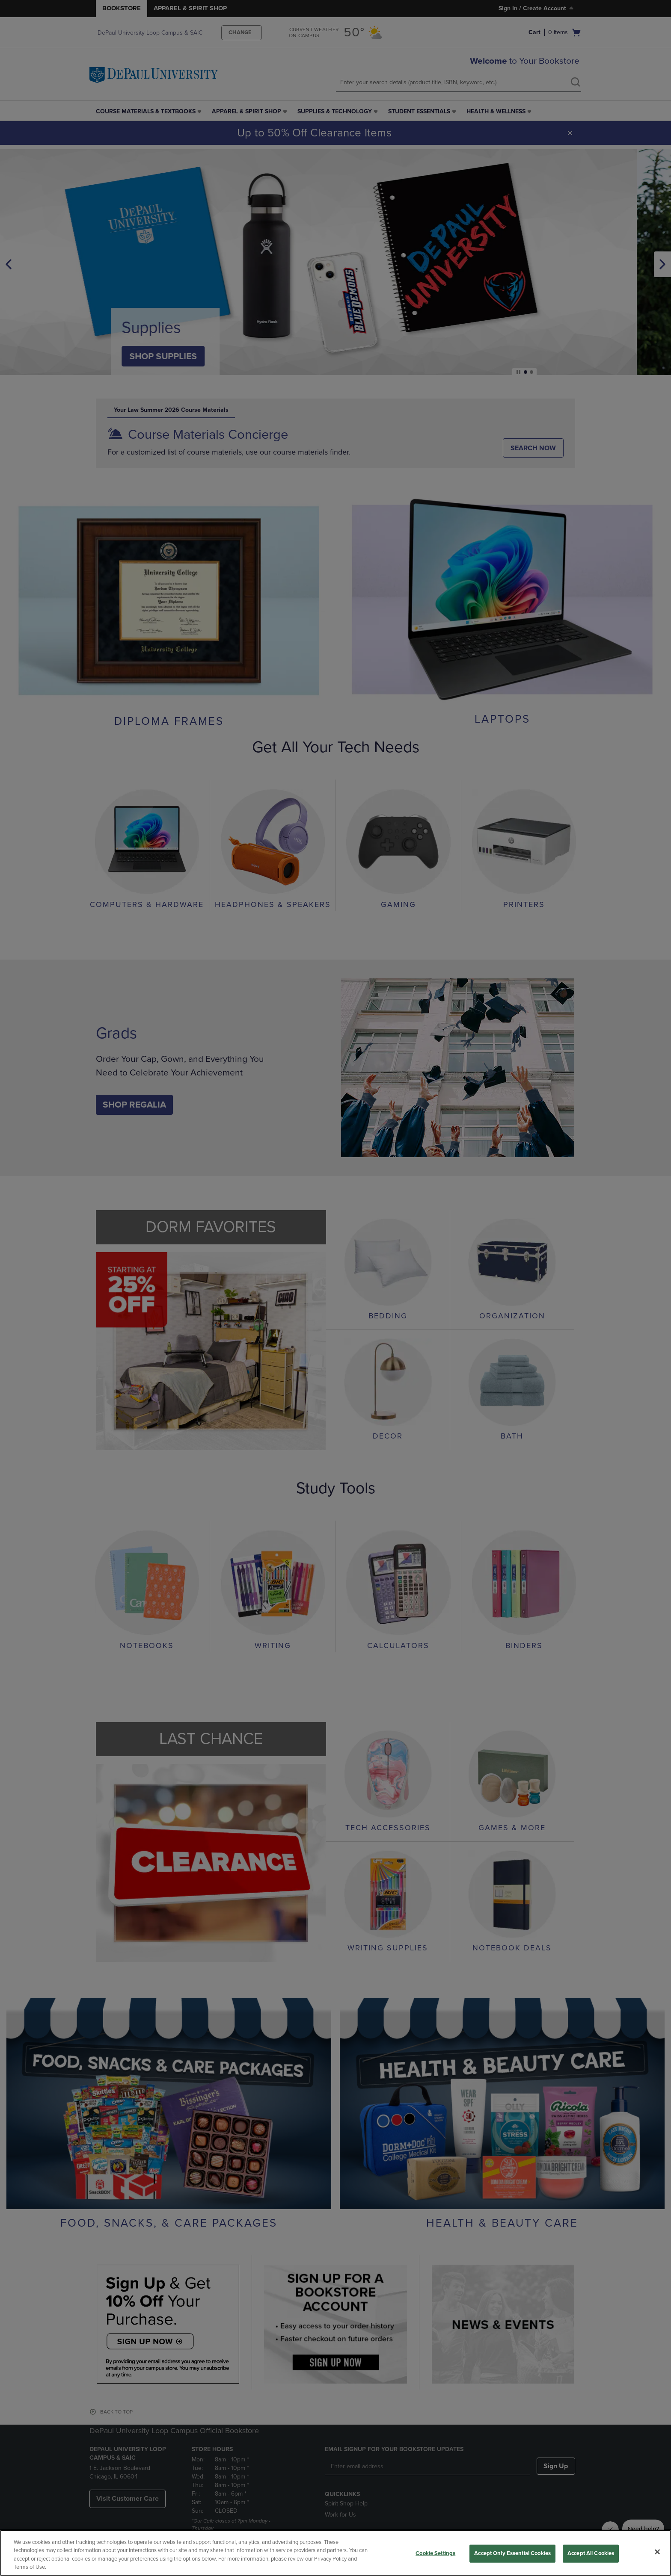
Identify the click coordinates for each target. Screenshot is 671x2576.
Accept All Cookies (590, 2553)
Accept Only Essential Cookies (512, 2553)
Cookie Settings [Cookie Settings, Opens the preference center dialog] (435, 2553)
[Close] (657, 2551)
